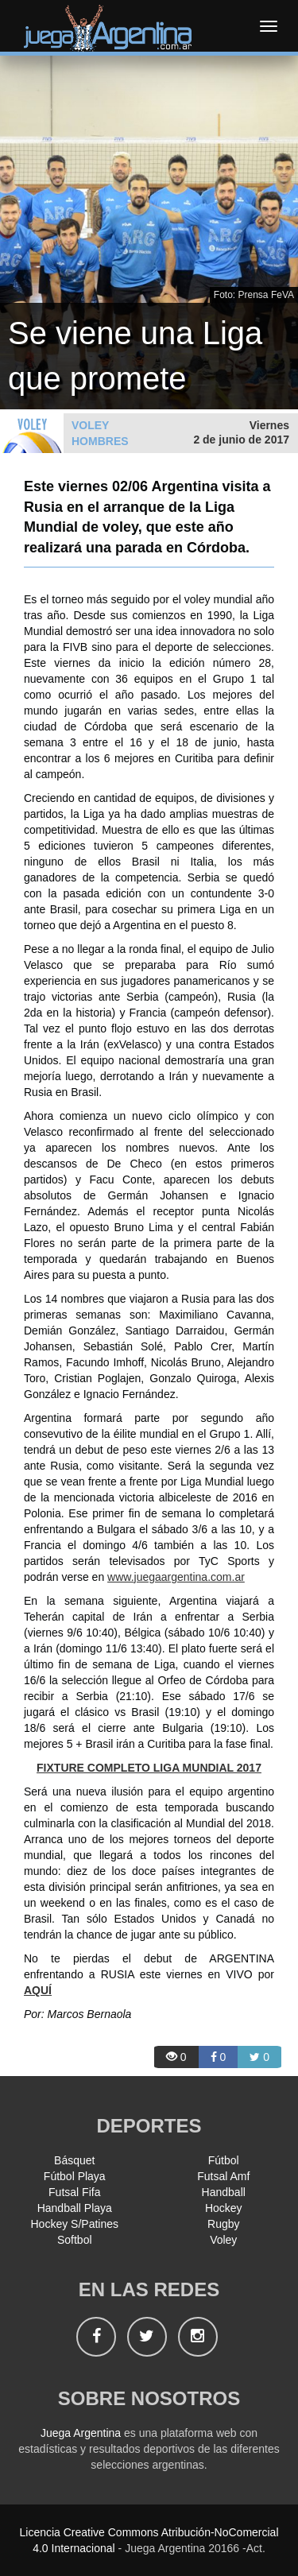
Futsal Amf (223, 2176)
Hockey (223, 2208)
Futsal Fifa (74, 2192)
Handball (224, 2192)
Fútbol (223, 2160)
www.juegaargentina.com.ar (176, 1577)
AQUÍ (38, 1990)
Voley (223, 2239)
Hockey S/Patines (75, 2224)
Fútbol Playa (75, 2176)
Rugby (223, 2224)
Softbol (74, 2239)
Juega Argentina (81, 2433)
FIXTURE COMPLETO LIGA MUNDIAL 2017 (149, 1767)
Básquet (74, 2160)
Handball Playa (74, 2208)
